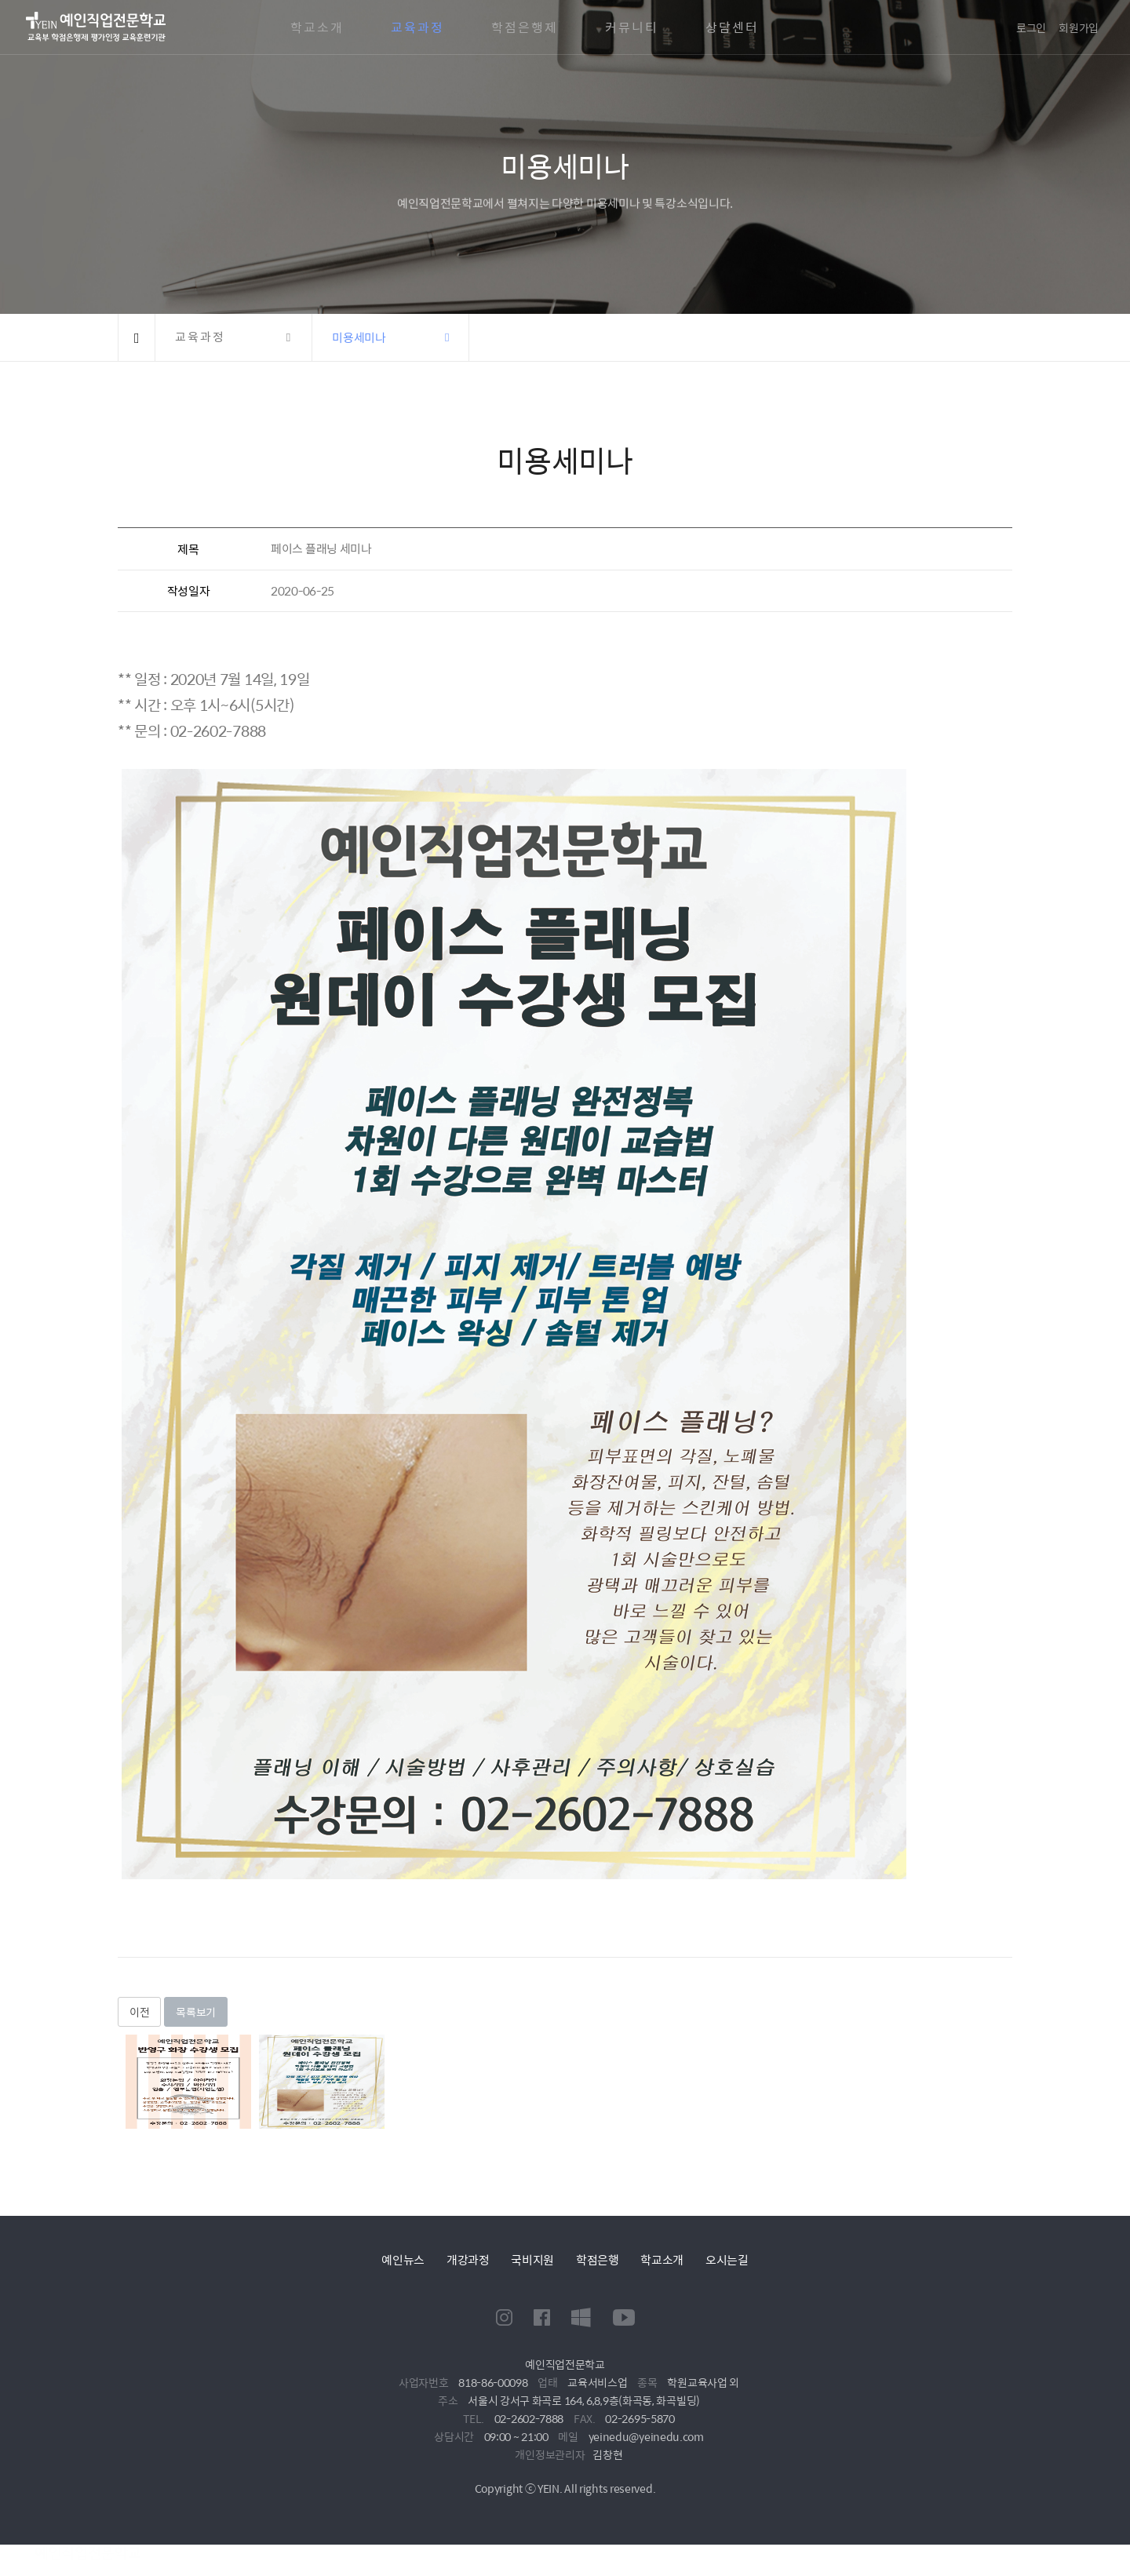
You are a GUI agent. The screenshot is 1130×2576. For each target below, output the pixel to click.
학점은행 (597, 2259)
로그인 (1031, 27)
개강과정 (468, 2259)
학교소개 (317, 27)
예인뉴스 (403, 2259)
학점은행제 (524, 27)
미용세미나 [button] (359, 337)
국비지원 (532, 2259)
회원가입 (1079, 27)
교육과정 (417, 27)
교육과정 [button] (200, 337)
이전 (139, 2011)
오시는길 (727, 2259)
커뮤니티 (631, 27)
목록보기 (196, 2011)
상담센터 (732, 27)
